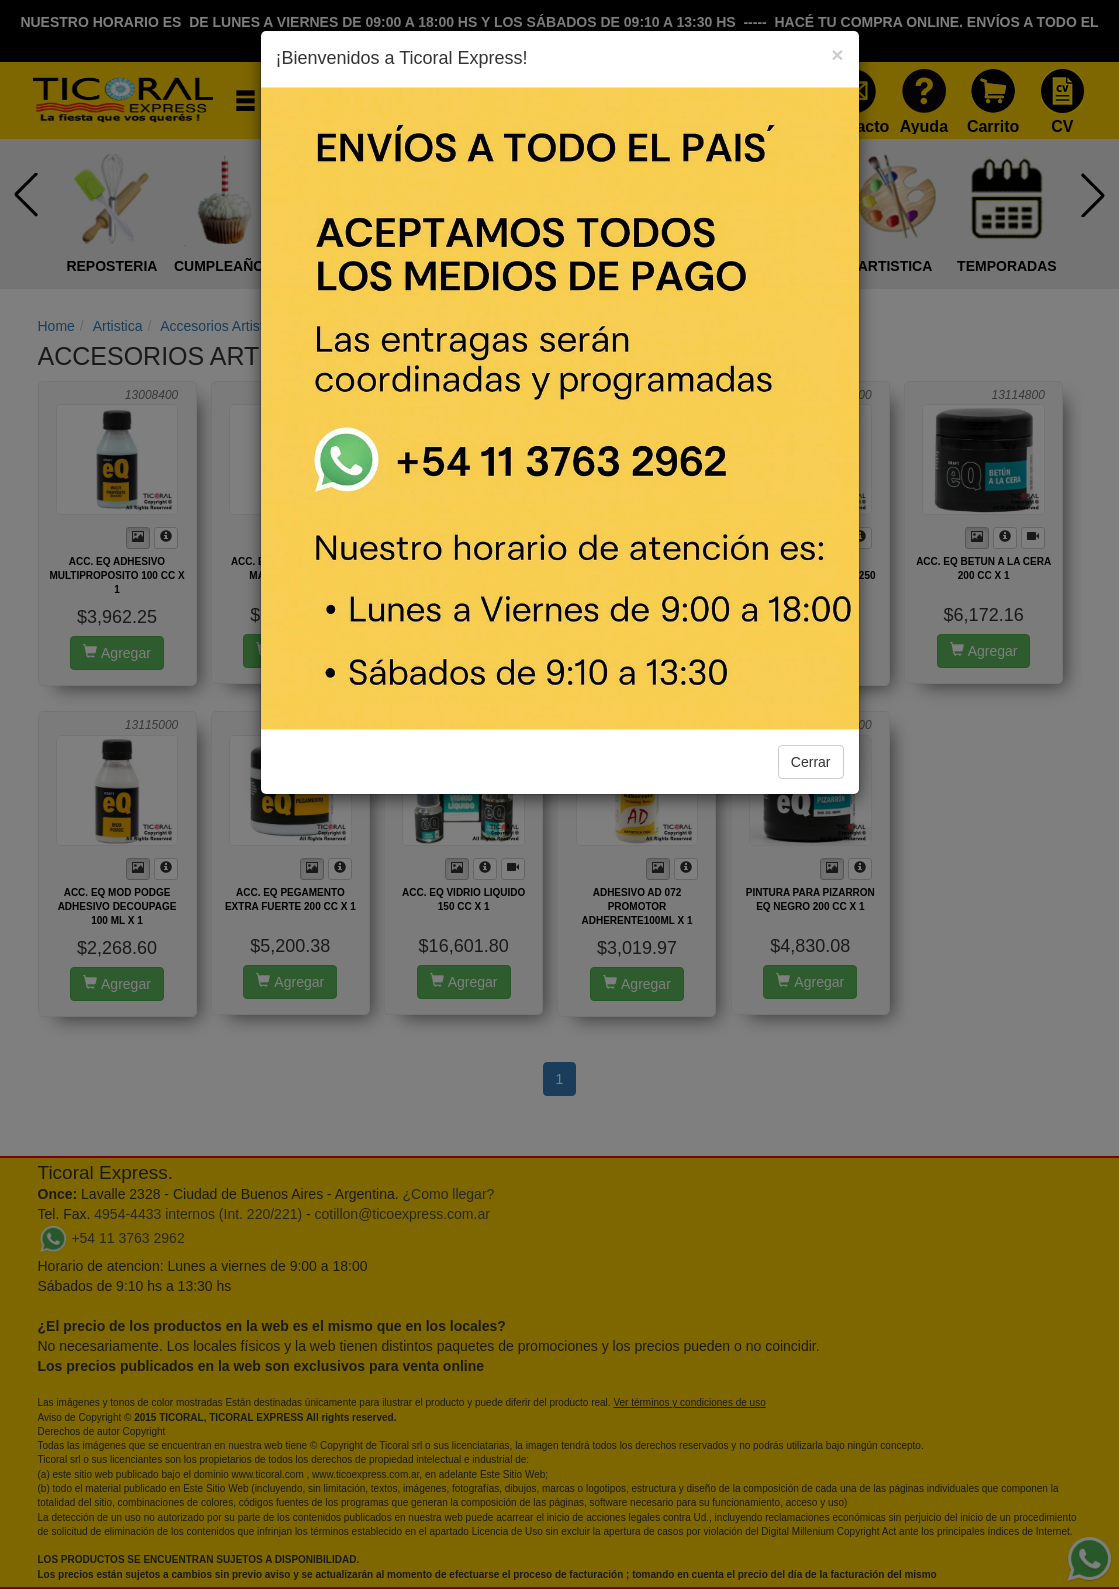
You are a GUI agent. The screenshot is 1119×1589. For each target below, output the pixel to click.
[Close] (837, 54)
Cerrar (811, 762)
